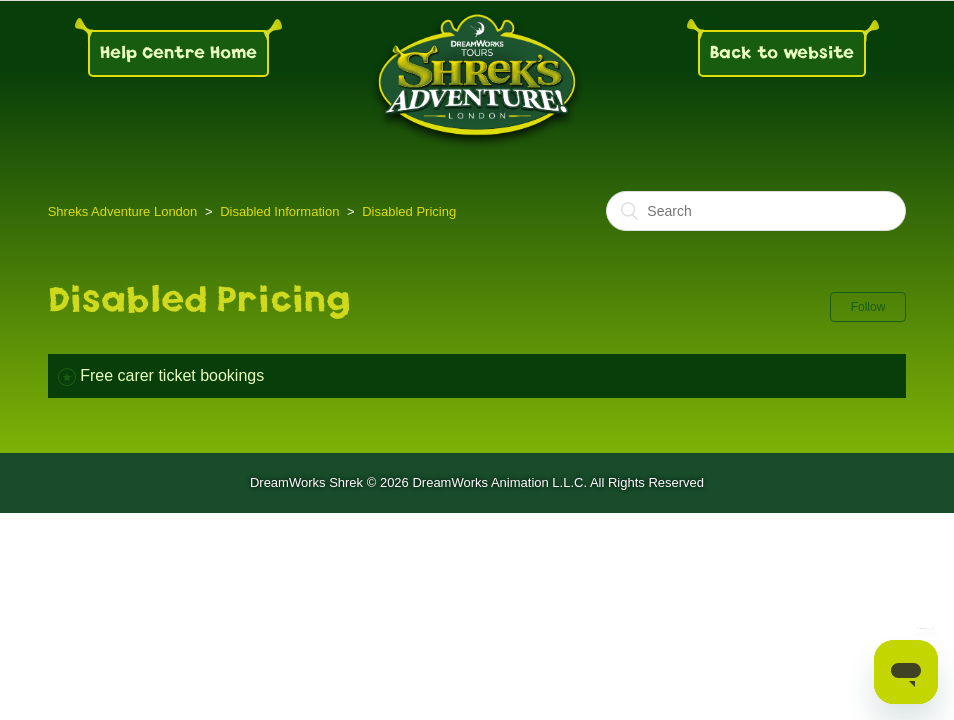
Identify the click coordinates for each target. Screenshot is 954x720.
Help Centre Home (178, 52)
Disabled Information (279, 211)
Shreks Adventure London (123, 211)
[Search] (756, 211)
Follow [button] (868, 307)
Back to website (782, 52)
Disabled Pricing (409, 211)
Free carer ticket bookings (172, 375)
